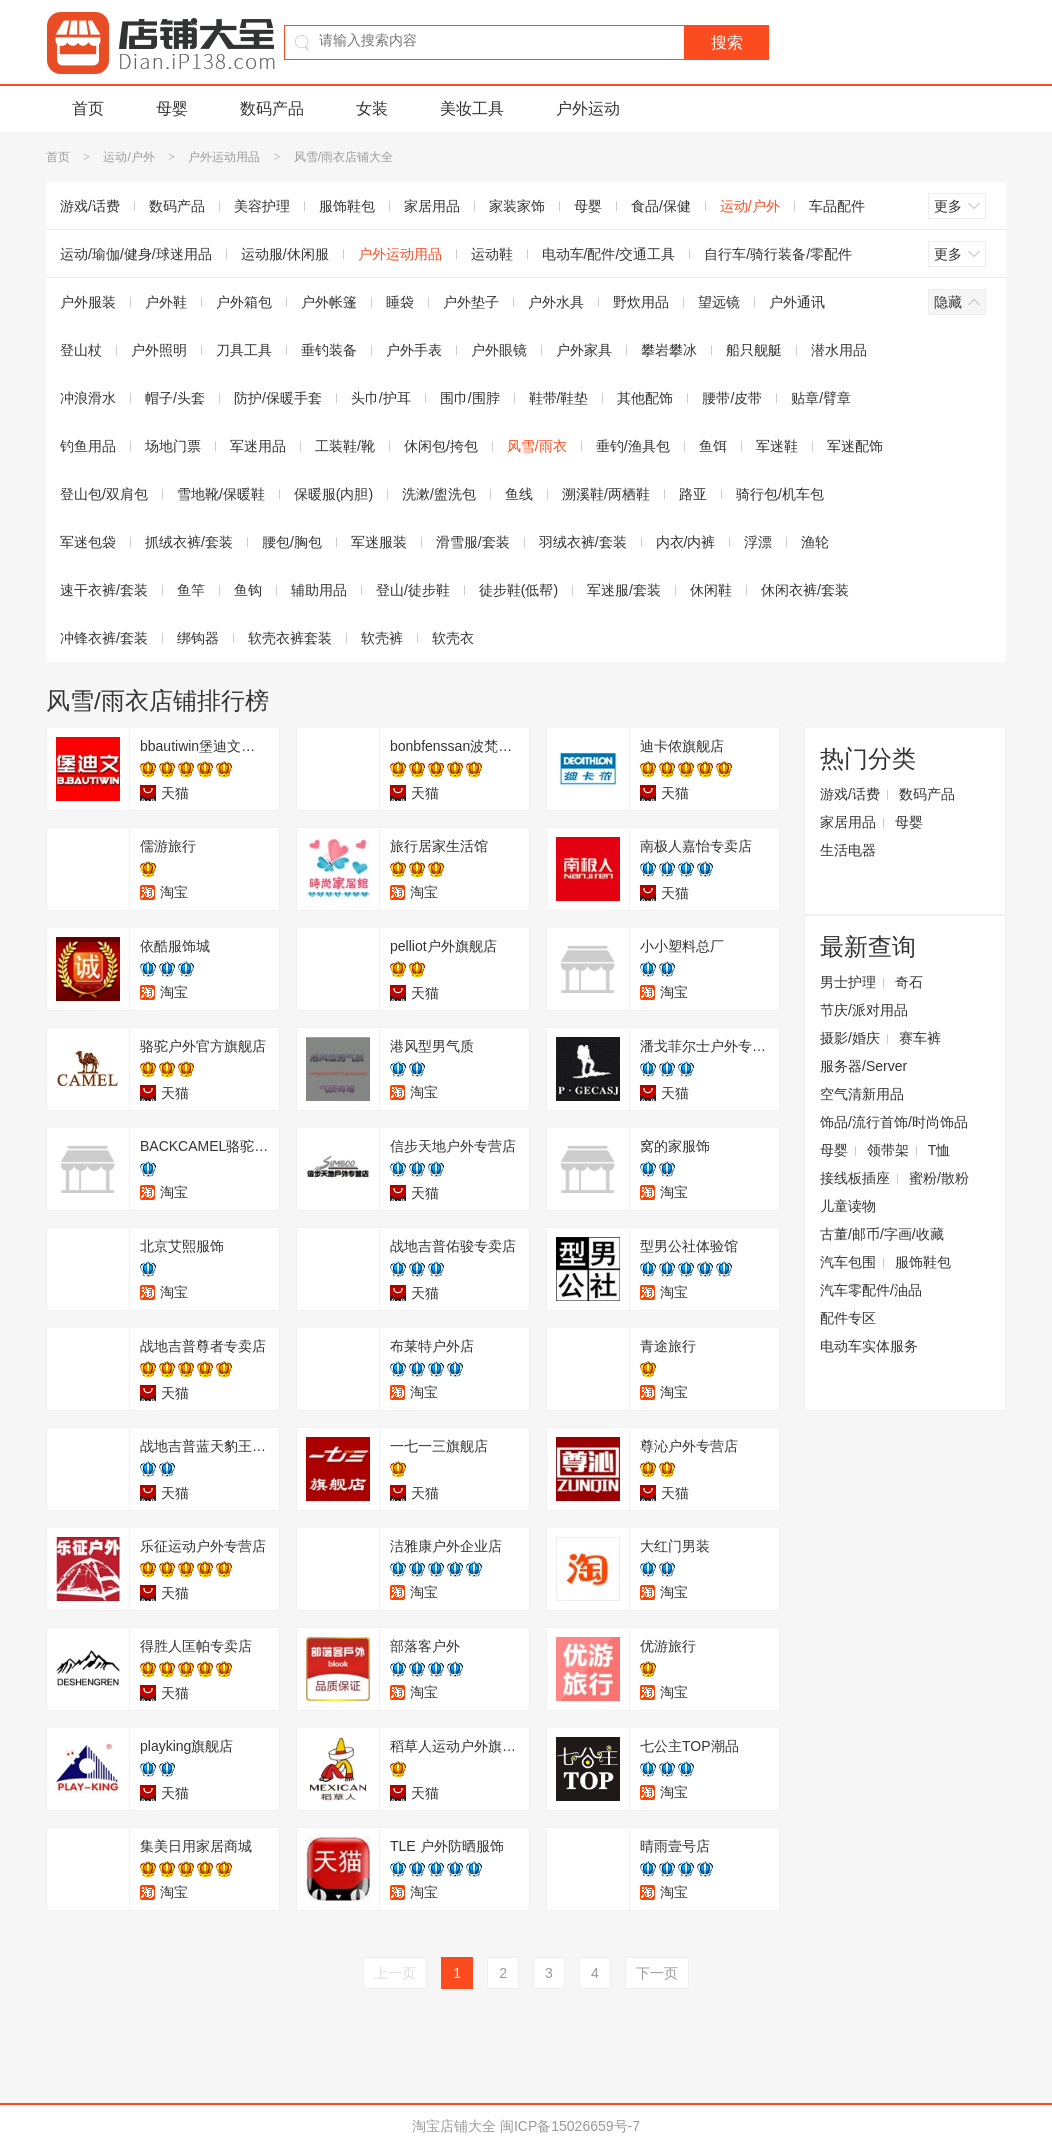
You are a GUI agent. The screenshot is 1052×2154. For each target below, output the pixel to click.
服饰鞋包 (347, 206)
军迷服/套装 (624, 590)
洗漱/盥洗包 (439, 494)
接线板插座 (855, 1178)
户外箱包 (244, 302)
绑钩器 (198, 638)
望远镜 (719, 302)
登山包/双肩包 (104, 494)
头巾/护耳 (381, 398)
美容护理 (262, 206)
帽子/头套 (175, 398)
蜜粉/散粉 (939, 1178)
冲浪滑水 (88, 398)
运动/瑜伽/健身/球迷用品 (136, 254)
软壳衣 (453, 638)
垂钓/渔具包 (633, 446)
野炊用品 (641, 302)
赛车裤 (920, 1038)
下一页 (657, 1973)
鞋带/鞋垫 (559, 398)
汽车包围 (848, 1262)
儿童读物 (848, 1206)
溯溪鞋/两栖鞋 (606, 494)
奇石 (909, 982)
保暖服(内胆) (333, 494)
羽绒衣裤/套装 (583, 542)
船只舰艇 (754, 350)
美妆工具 (472, 108)
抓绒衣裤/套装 (189, 542)
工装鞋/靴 (345, 446)
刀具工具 (244, 350)
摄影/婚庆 (850, 1038)
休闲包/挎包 (441, 446)
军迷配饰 (855, 446)
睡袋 (400, 302)
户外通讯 (797, 302)
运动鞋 (492, 254)
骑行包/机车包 (780, 494)
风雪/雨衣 (537, 446)
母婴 (172, 108)
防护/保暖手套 (278, 398)
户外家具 (584, 350)
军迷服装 (379, 542)
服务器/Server (863, 1066)
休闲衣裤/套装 (805, 590)
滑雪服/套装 (473, 542)
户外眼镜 (499, 350)
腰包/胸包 (292, 542)
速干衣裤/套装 (104, 590)
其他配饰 (645, 398)
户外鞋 (166, 302)
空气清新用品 (862, 1094)
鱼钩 (248, 590)
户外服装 (88, 302)
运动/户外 (128, 157)
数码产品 (272, 108)
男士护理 (848, 982)
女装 (372, 108)
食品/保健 (661, 206)
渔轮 (815, 542)
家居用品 (432, 206)
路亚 (693, 494)
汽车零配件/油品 (871, 1290)
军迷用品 (258, 446)
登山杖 (81, 350)
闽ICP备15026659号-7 (570, 2126)
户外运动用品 (224, 157)
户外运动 (588, 108)
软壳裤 (382, 638)
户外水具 (556, 302)
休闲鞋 (711, 590)
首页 (88, 108)
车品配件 (837, 206)
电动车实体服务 (869, 1346)
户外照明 (159, 350)
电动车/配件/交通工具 (609, 254)
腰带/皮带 (732, 398)
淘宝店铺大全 (454, 2126)
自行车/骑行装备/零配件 (778, 254)
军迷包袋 (88, 542)
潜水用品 (839, 350)
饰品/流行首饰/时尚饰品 (894, 1122)
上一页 (395, 1973)
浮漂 (758, 542)
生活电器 (848, 850)
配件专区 (848, 1318)
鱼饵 (713, 446)
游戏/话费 (90, 206)
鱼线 (519, 494)
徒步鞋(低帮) (518, 590)
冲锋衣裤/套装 (104, 638)
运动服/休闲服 (285, 254)
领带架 (888, 1150)
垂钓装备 (329, 350)
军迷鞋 (777, 446)
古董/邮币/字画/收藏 (882, 1234)
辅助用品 (319, 590)
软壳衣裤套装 (290, 638)
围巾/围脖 (470, 398)
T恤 (939, 1150)
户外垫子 (471, 302)
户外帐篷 (329, 302)
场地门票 (173, 446)
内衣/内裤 (686, 542)
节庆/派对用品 (864, 1010)
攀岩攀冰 (669, 350)
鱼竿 (191, 590)
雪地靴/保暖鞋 (221, 494)
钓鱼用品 (88, 446)
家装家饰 (517, 206)
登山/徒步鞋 (413, 590)
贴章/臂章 (821, 398)
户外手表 (414, 350)
